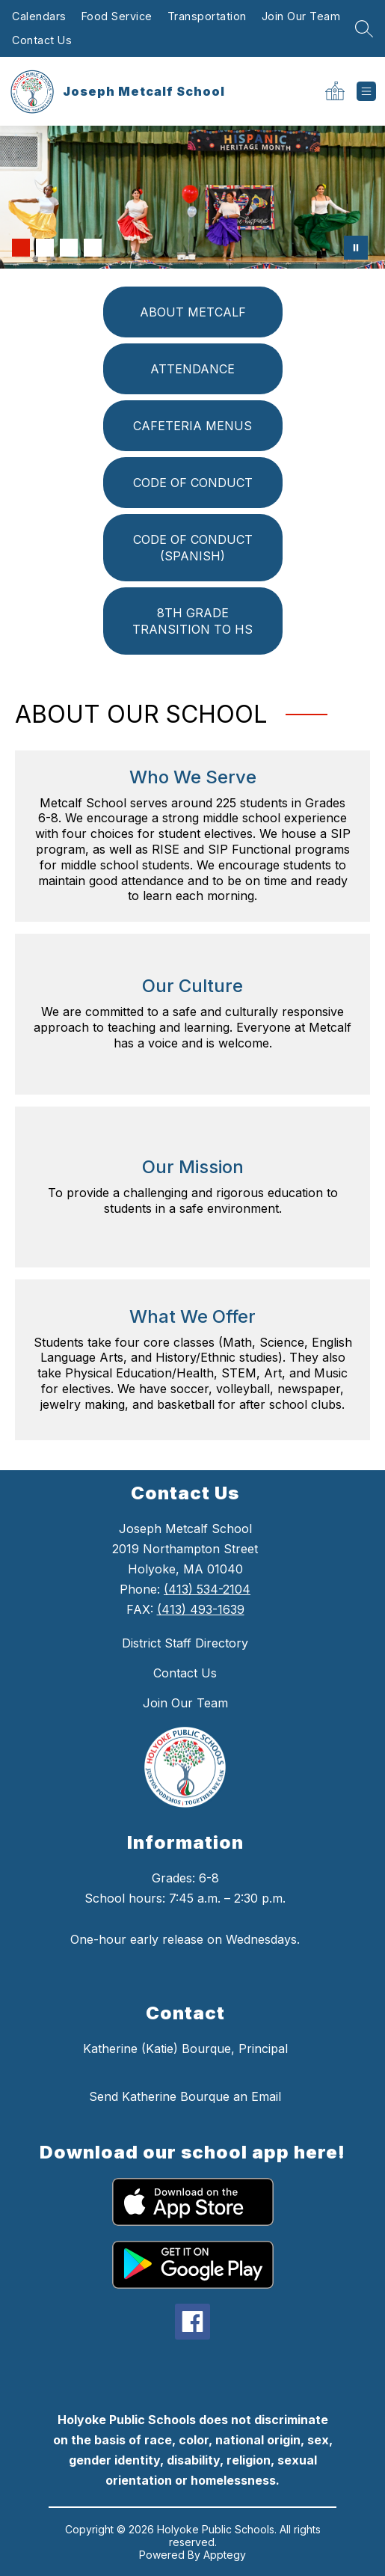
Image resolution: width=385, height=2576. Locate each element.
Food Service (117, 16)
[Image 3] (69, 248)
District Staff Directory (185, 1643)
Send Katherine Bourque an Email (185, 2096)
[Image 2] (45, 248)
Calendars (39, 16)
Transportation (207, 16)
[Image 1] (21, 248)
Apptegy (224, 2554)
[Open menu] (366, 91)
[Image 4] (93, 248)
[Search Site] (364, 28)
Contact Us (42, 40)
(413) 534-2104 (207, 1589)
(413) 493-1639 (200, 1609)
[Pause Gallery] (356, 248)
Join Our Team (301, 16)
